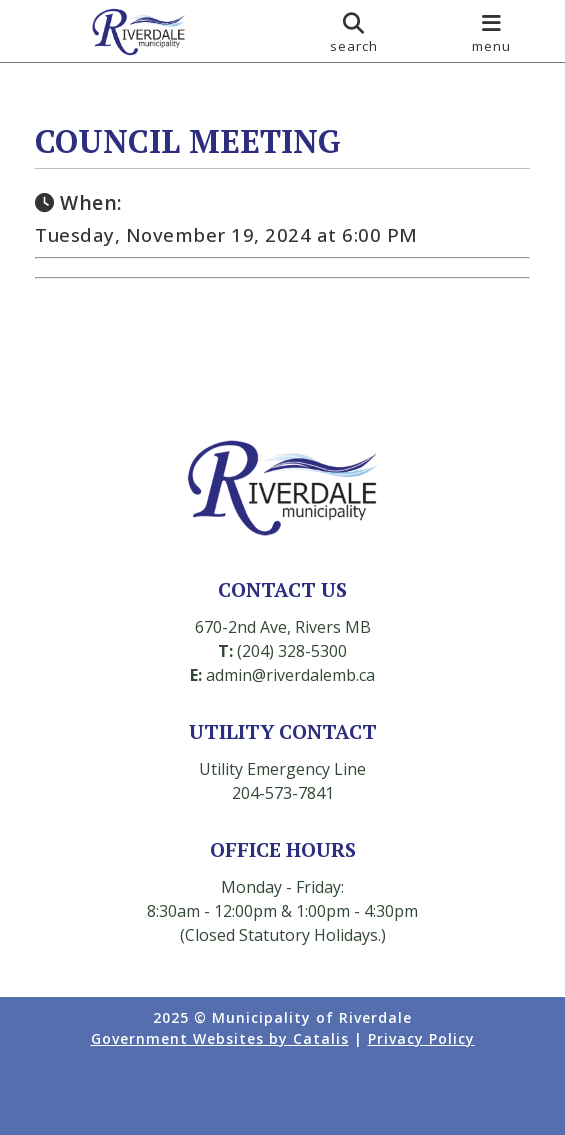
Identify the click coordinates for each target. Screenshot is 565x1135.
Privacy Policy (421, 1038)
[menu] (492, 31)
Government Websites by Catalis (220, 1038)
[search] (354, 31)
